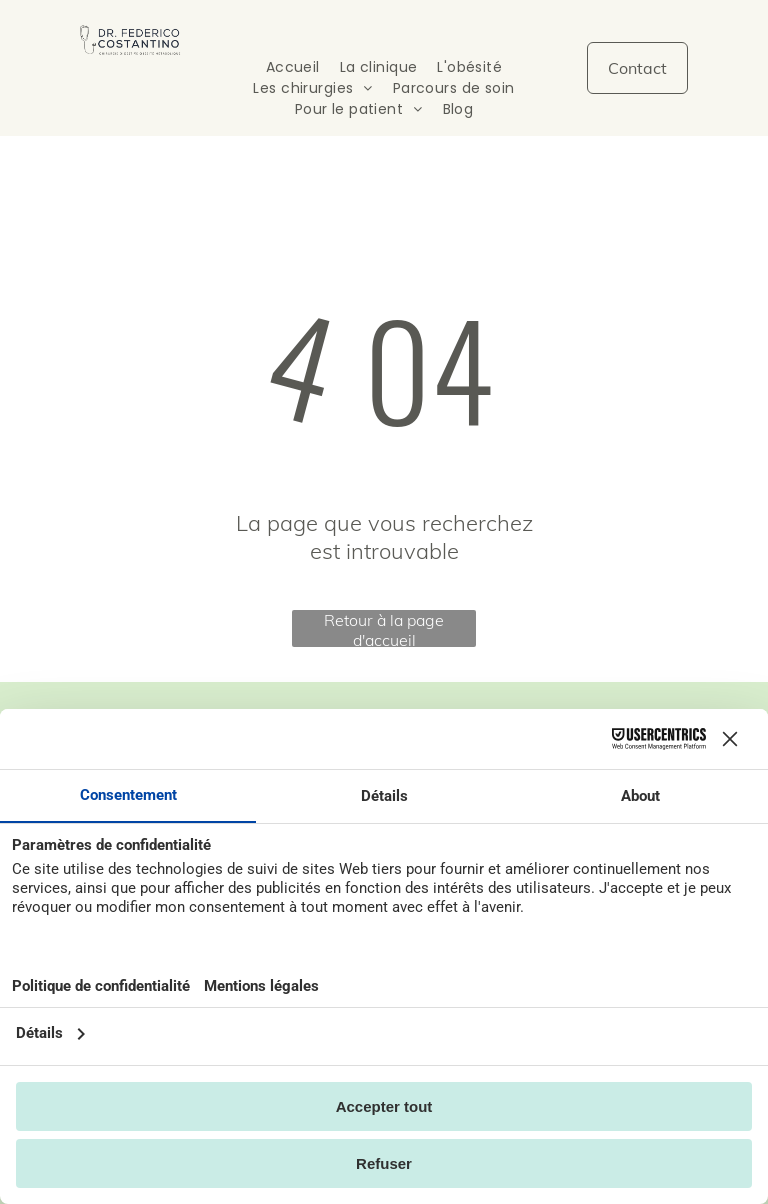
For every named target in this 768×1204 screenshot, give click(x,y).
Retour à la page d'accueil (384, 628)
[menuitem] (293, 67)
